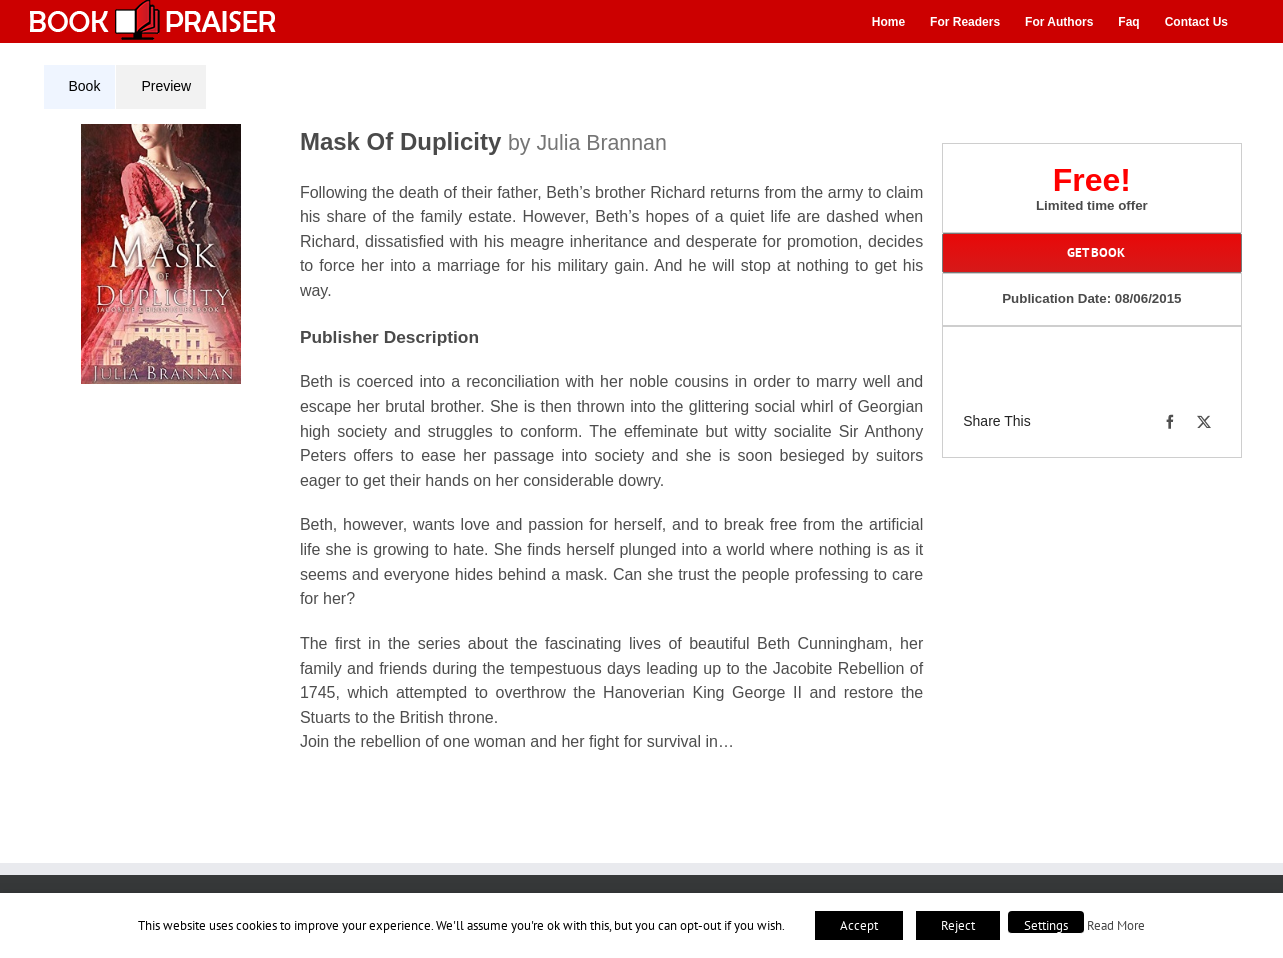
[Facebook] (1170, 422)
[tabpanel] (491, 451)
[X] (1204, 422)
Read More (1116, 925)
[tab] (80, 87)
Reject (958, 925)
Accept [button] (859, 925)
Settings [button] (1046, 925)
